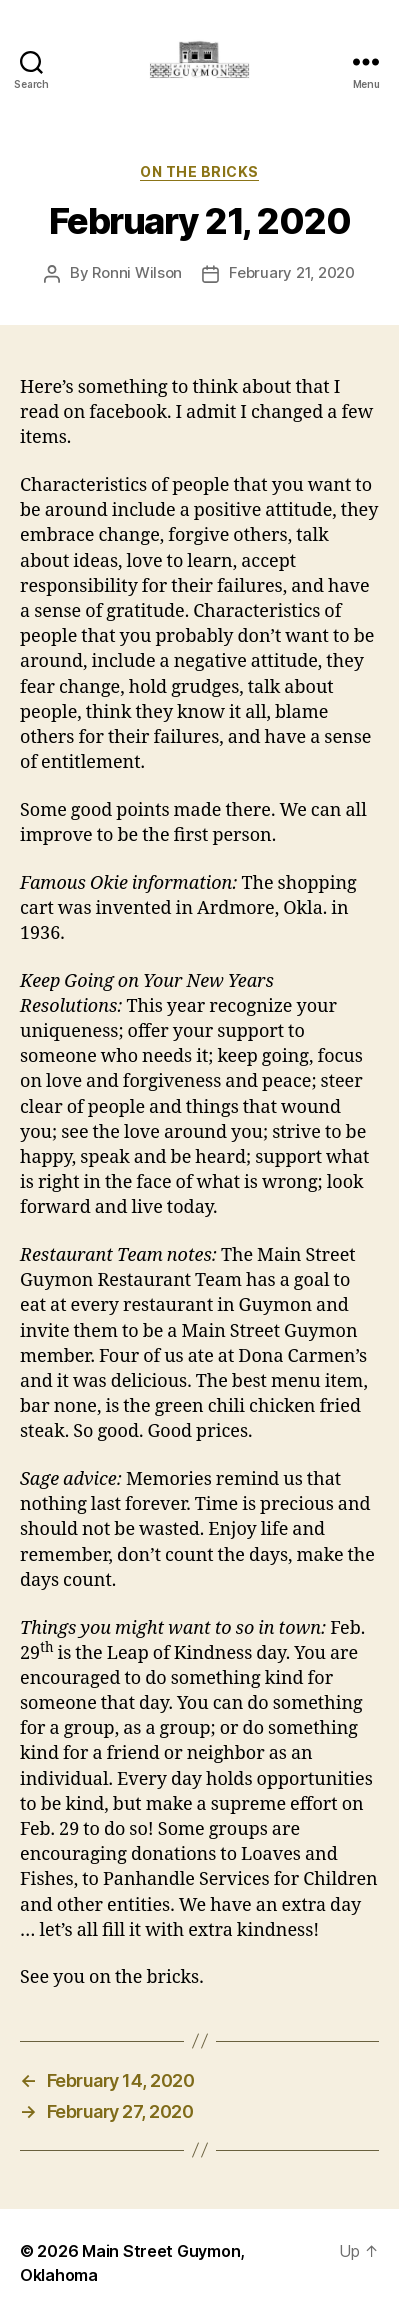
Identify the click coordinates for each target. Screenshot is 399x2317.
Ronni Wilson (137, 272)
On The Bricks (199, 171)
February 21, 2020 (292, 272)
